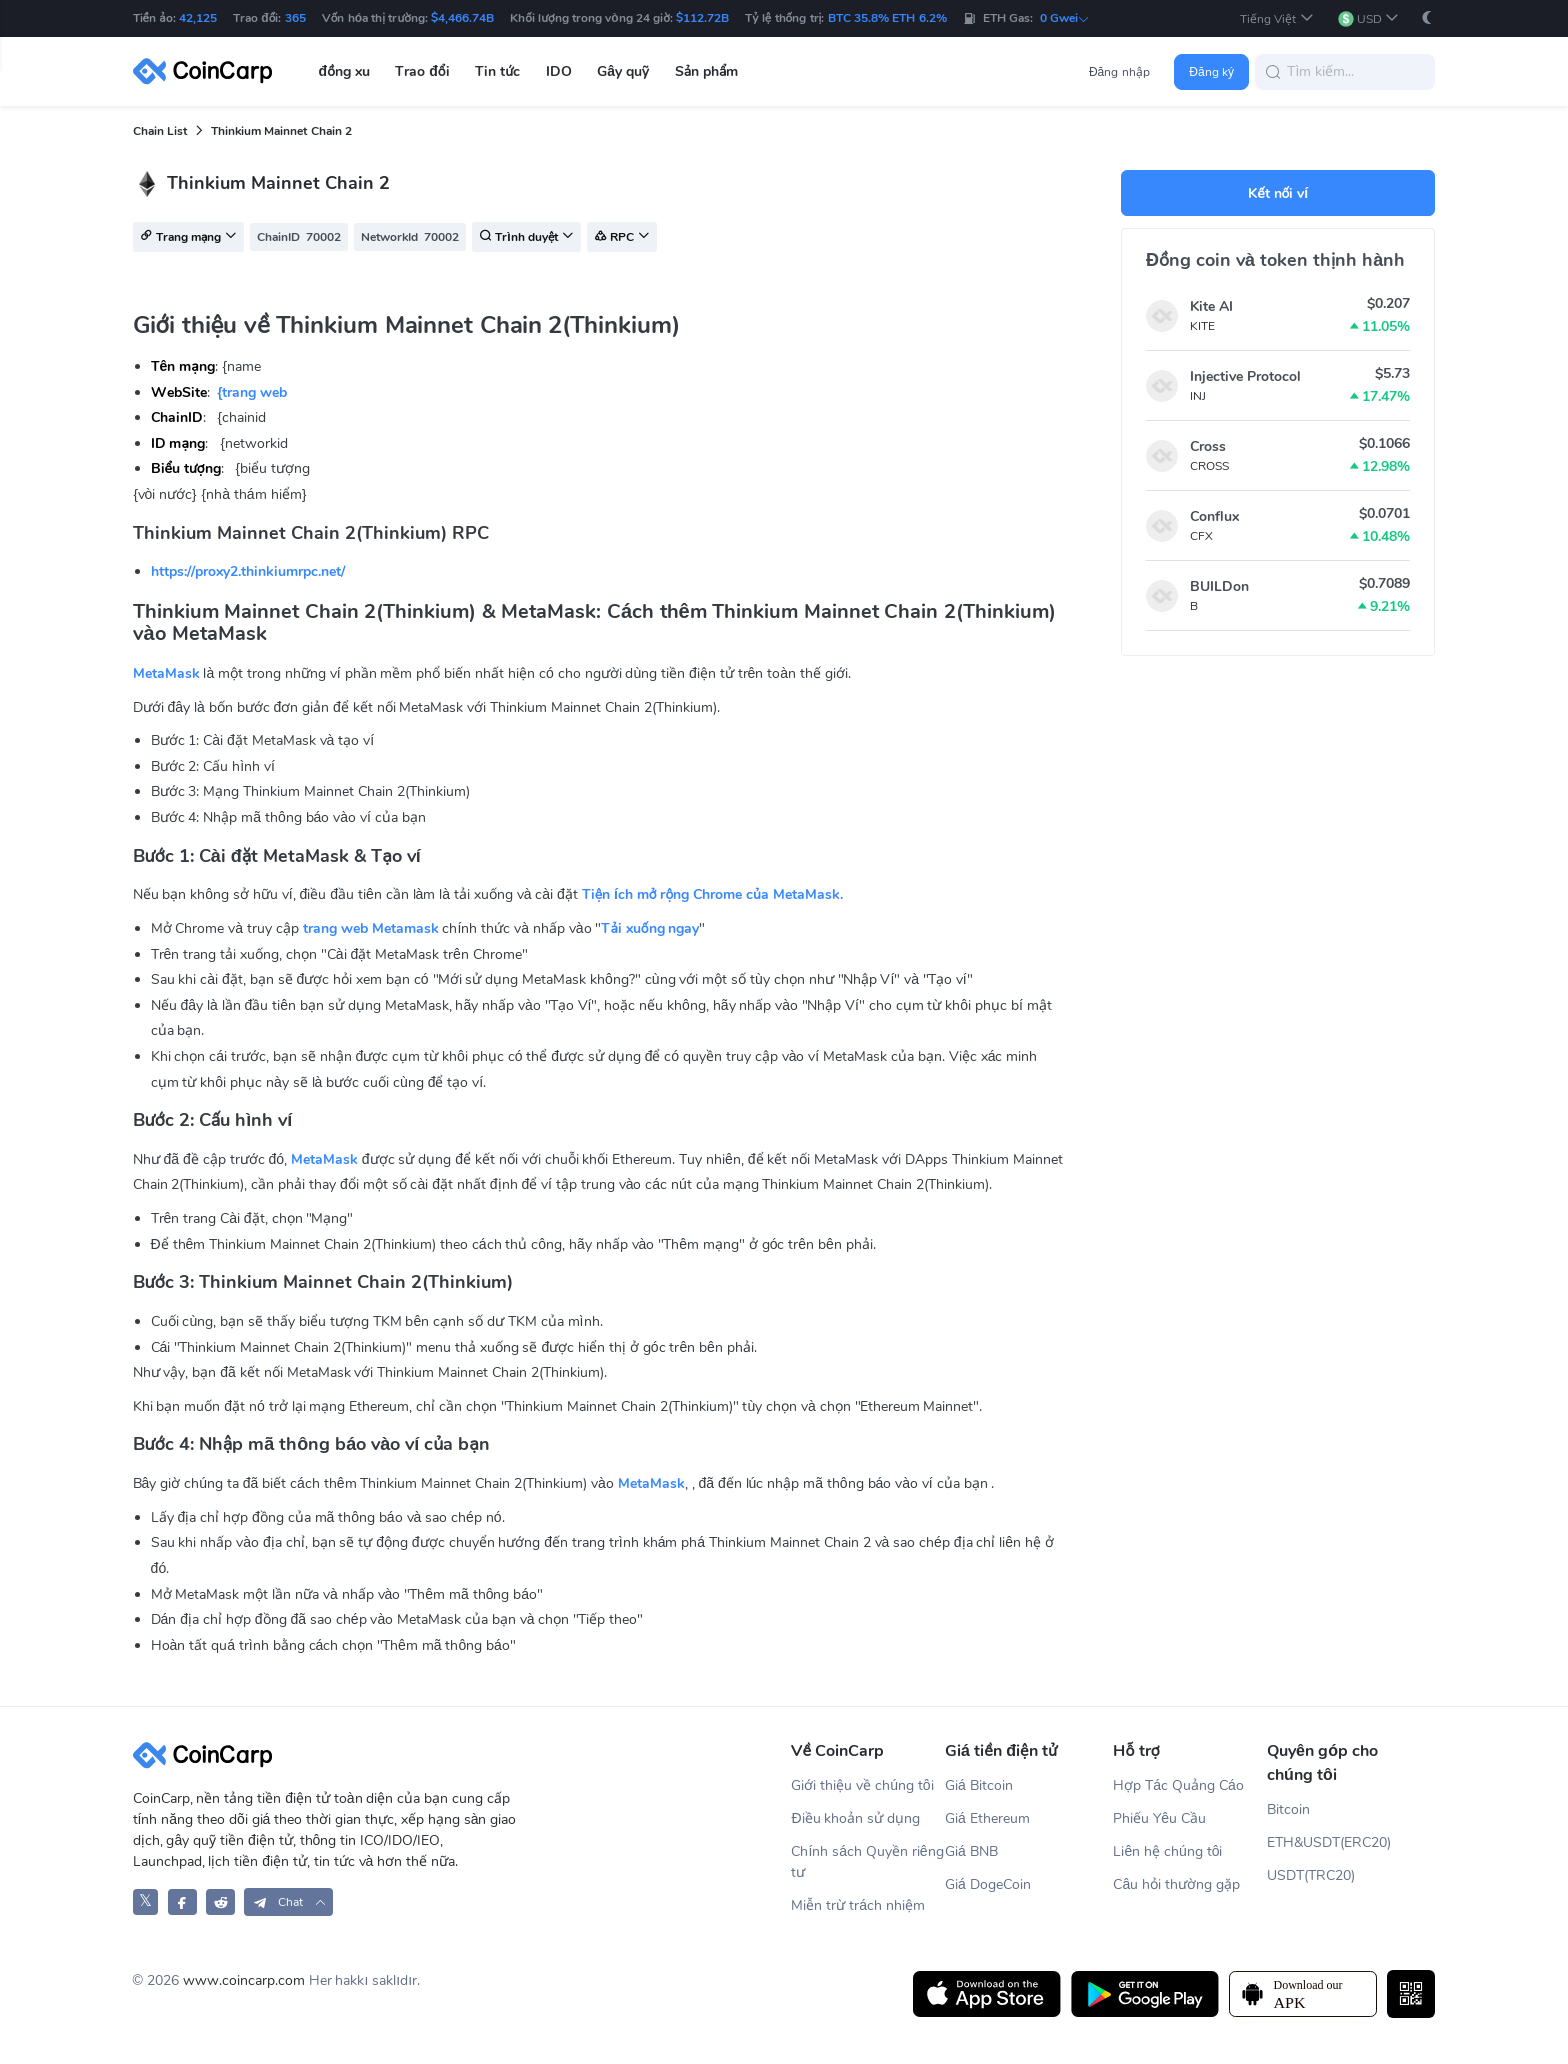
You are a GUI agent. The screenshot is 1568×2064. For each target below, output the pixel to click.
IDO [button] (559, 71)
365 (295, 18)
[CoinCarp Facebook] (182, 1901)
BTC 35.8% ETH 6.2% (887, 18)
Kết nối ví (1278, 193)
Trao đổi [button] (422, 71)
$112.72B (702, 18)
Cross (1208, 446)
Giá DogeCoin (988, 1884)
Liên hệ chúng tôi (1167, 1851)
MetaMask (166, 673)
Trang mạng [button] (189, 238)
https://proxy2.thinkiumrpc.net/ (248, 571)
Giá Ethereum (987, 1818)
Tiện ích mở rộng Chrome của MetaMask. (712, 894)
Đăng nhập (1119, 72)
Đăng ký (1211, 72)
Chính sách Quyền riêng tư (867, 1862)
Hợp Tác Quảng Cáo (1178, 1785)
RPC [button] (622, 238)
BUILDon (1219, 586)
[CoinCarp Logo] (208, 71)
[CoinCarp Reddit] (220, 1901)
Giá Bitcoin (979, 1785)
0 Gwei (1065, 18)
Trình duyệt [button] (526, 238)
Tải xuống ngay (650, 928)
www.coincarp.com (244, 1980)
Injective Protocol (1245, 376)
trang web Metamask (371, 928)
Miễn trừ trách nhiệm (857, 1905)
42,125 (198, 18)
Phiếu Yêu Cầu (1159, 1818)
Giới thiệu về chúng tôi (862, 1785)
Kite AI (1211, 306)
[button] (1277, 18)
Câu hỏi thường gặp (1176, 1884)
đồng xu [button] (344, 71)
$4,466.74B (462, 18)
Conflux (1214, 516)
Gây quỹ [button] (623, 71)
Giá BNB (971, 1851)
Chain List (160, 131)
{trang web (252, 392)
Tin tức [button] (497, 71)
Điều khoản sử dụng (855, 1818)
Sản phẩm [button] (707, 71)
